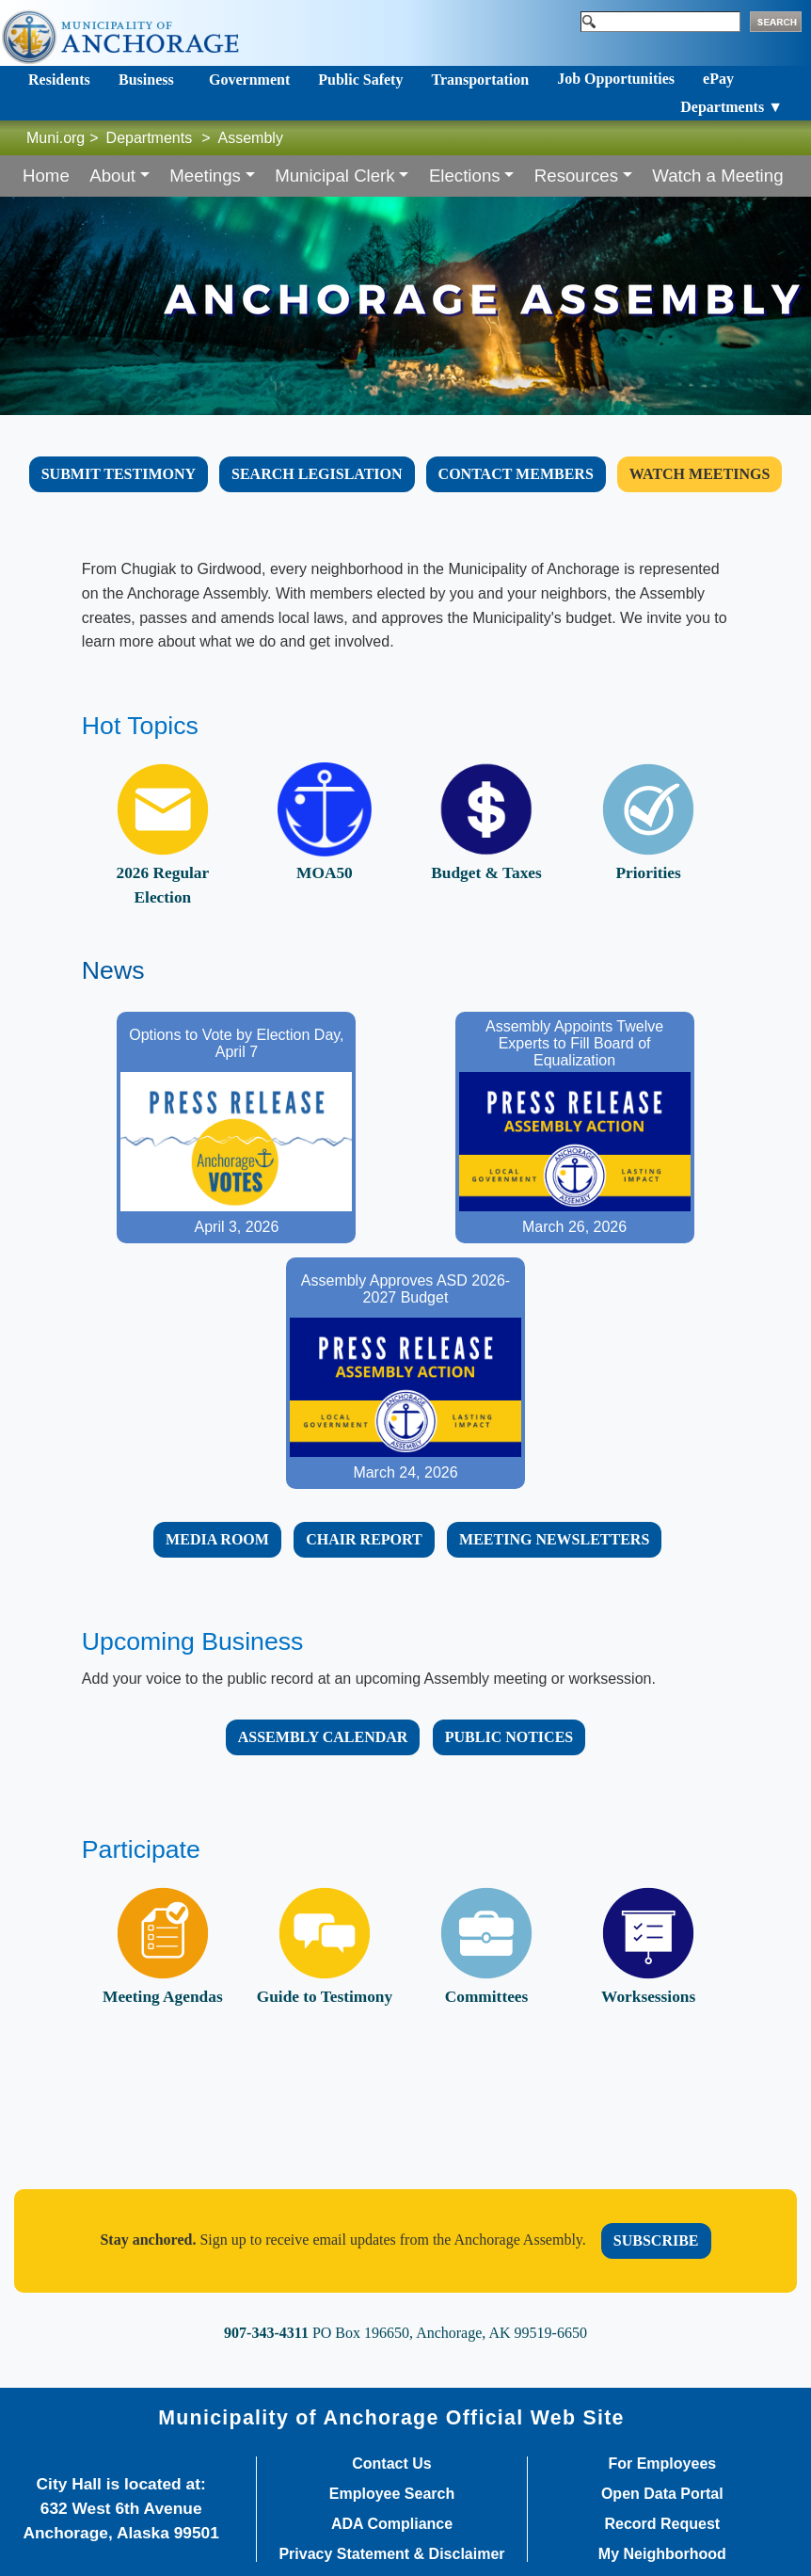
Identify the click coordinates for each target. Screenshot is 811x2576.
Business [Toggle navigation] (146, 80)
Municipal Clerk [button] (335, 175)
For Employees (662, 2464)
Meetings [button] (205, 175)
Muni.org (55, 138)
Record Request (662, 2524)
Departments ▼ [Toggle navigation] (731, 107)
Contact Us (391, 2464)
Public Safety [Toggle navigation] (360, 80)
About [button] (112, 175)
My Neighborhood (662, 2554)
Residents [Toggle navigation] (59, 80)
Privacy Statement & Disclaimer (391, 2554)
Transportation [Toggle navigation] (480, 80)
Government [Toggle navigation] (249, 80)
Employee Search (391, 2494)
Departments (149, 138)
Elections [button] (465, 175)
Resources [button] (576, 175)
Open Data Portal (662, 2494)
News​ (113, 970)
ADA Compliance (392, 2524)
